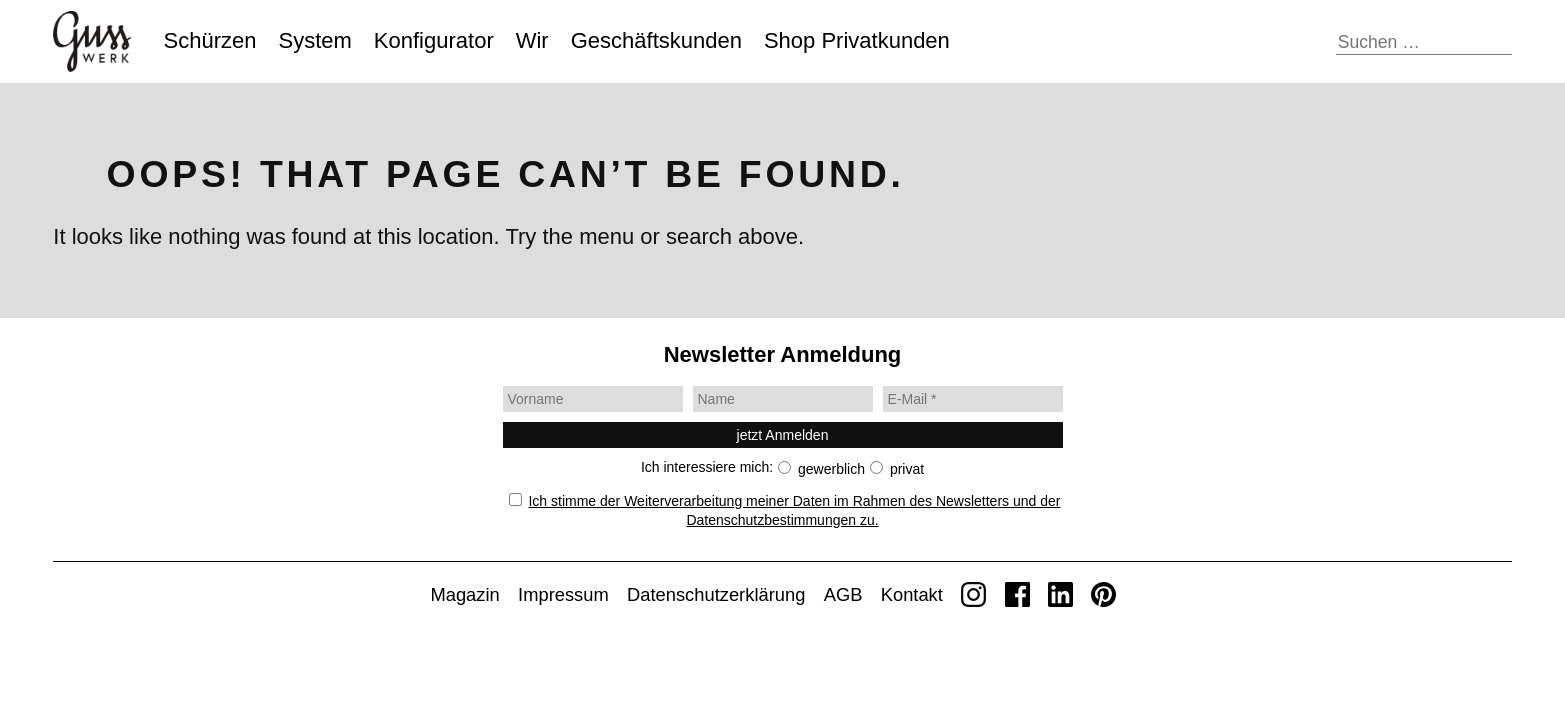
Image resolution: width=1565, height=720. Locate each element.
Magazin (464, 594)
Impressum (563, 594)
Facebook (1017, 594)
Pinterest (1103, 594)
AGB (843, 594)
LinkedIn (1060, 594)
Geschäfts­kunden (656, 40)
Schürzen (210, 40)
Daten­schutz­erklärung (716, 594)
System (315, 40)
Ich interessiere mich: (707, 467)
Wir (532, 40)
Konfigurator (434, 40)
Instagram (973, 594)
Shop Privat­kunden (857, 40)
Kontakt (912, 594)
